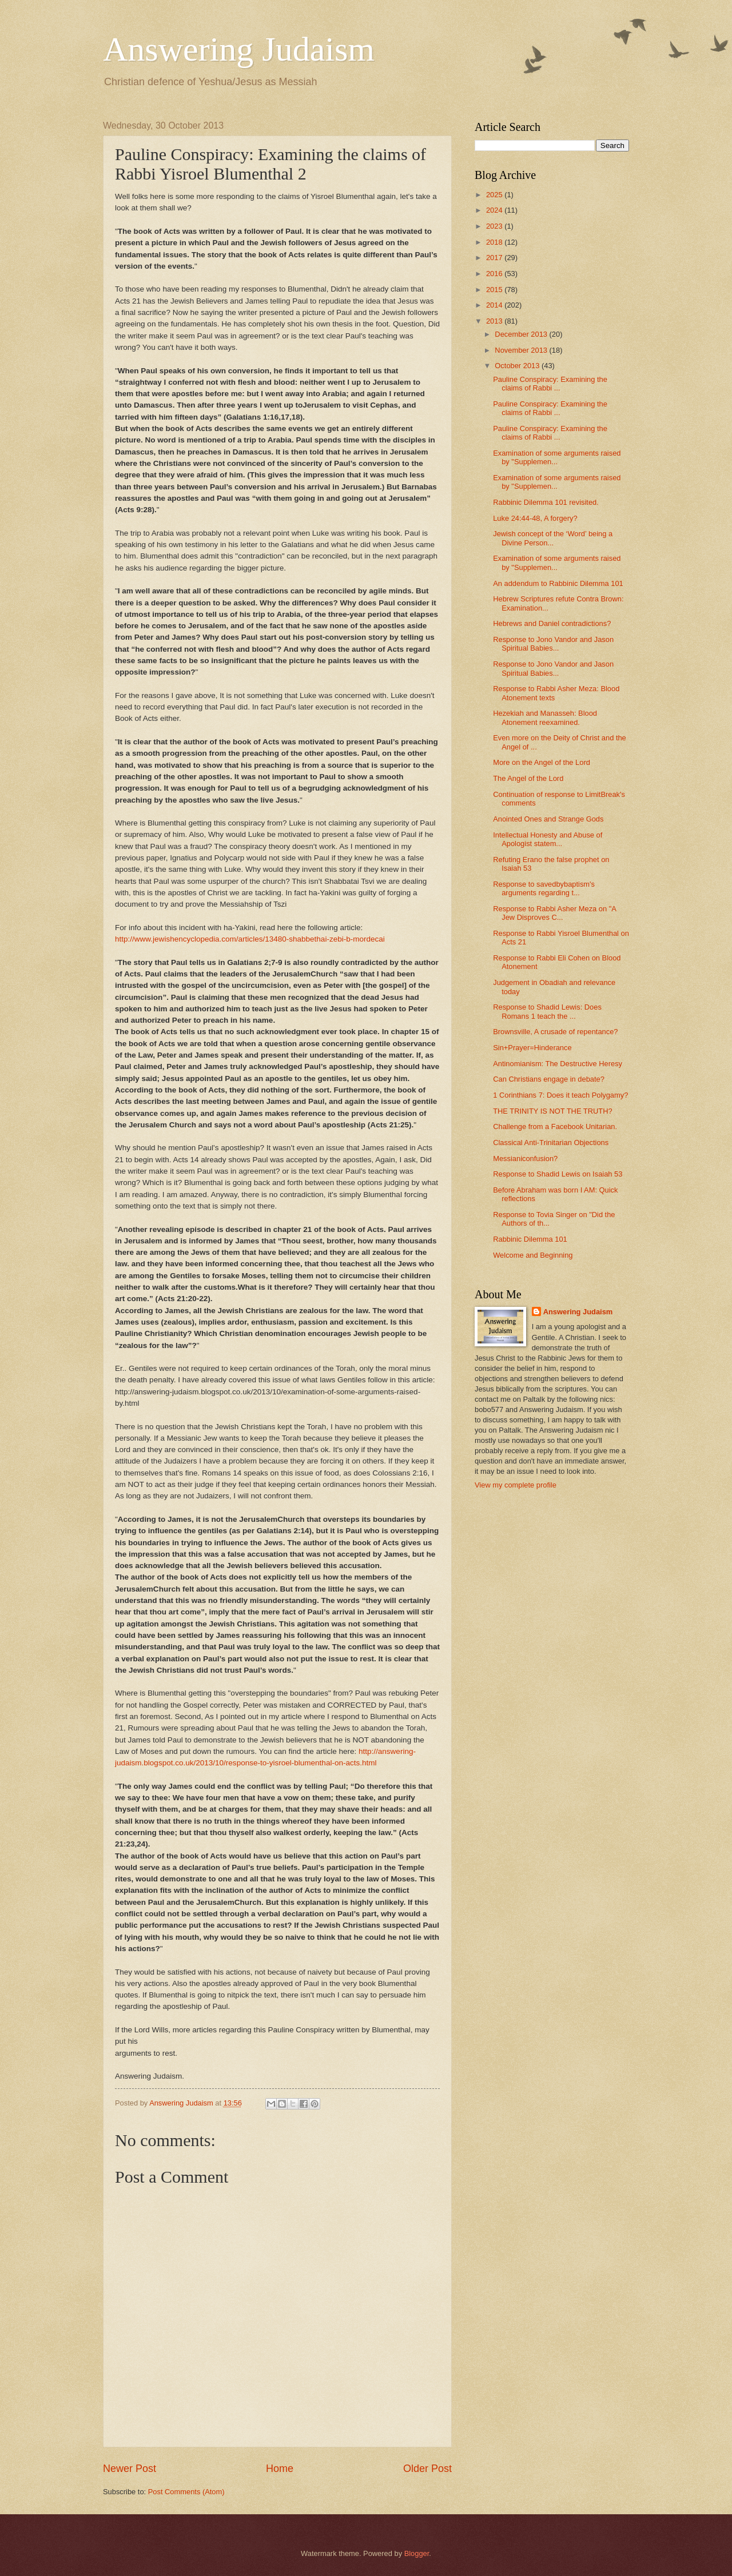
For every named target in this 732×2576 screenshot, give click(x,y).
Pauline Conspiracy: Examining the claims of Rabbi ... (550, 383)
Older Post (427, 2468)
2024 (495, 210)
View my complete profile (515, 1485)
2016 (495, 273)
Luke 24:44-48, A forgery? (535, 518)
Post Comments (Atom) (186, 2491)
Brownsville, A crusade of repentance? (555, 1031)
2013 (495, 321)
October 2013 (518, 365)
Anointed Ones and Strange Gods (548, 819)
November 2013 (522, 350)
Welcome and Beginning (532, 1255)
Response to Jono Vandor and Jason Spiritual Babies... (553, 643)
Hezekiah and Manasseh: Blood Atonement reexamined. (545, 717)
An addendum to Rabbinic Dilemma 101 (558, 583)
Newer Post (129, 2468)
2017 (495, 257)
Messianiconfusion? (525, 1158)
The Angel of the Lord (528, 778)
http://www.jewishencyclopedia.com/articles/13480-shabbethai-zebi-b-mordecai (250, 939)
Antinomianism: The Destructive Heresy (557, 1063)
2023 (495, 226)
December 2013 (522, 334)
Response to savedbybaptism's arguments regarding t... (544, 888)
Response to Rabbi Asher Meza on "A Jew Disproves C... (554, 913)
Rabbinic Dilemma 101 (530, 1239)
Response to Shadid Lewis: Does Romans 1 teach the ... (547, 1011)
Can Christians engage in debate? (548, 1079)
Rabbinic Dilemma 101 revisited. (546, 502)
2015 (495, 289)
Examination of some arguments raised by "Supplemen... (556, 457)
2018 (495, 242)
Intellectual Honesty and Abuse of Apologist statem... (547, 839)
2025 (495, 194)
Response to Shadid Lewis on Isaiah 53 (557, 1174)
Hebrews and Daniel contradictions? (552, 623)
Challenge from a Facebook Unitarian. (555, 1126)
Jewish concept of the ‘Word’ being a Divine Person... (552, 538)
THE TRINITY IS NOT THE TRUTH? (552, 1111)
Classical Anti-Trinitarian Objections (550, 1142)
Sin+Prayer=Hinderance (532, 1047)
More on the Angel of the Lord (541, 762)
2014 (495, 305)
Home (279, 2468)
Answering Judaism (239, 49)
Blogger (416, 2553)
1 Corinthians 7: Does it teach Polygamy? (560, 1095)
